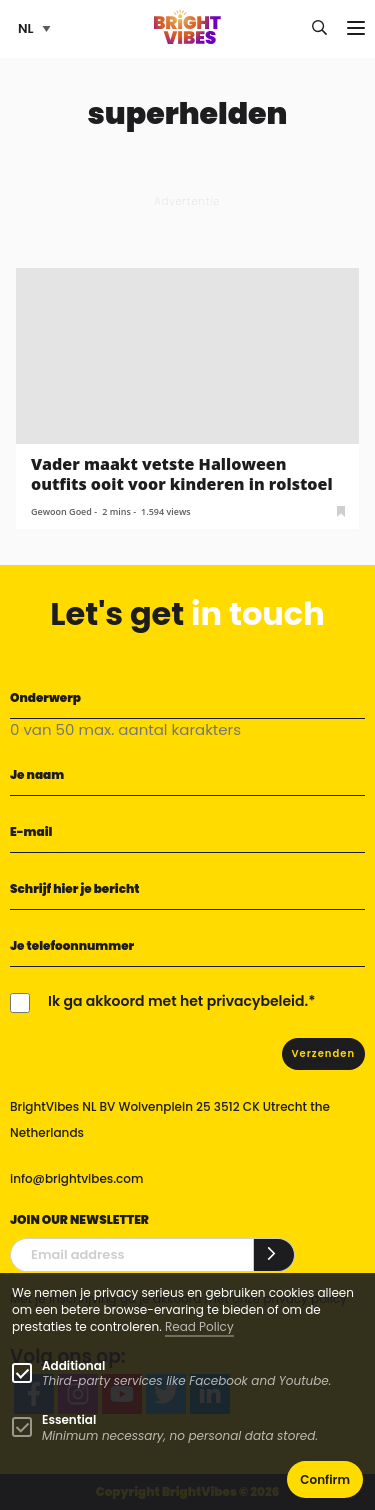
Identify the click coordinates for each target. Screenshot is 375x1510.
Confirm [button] (325, 1479)
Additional (73, 1365)
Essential (69, 1419)
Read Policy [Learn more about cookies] (199, 1326)
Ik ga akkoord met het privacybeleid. (178, 1001)
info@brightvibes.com (76, 1178)
